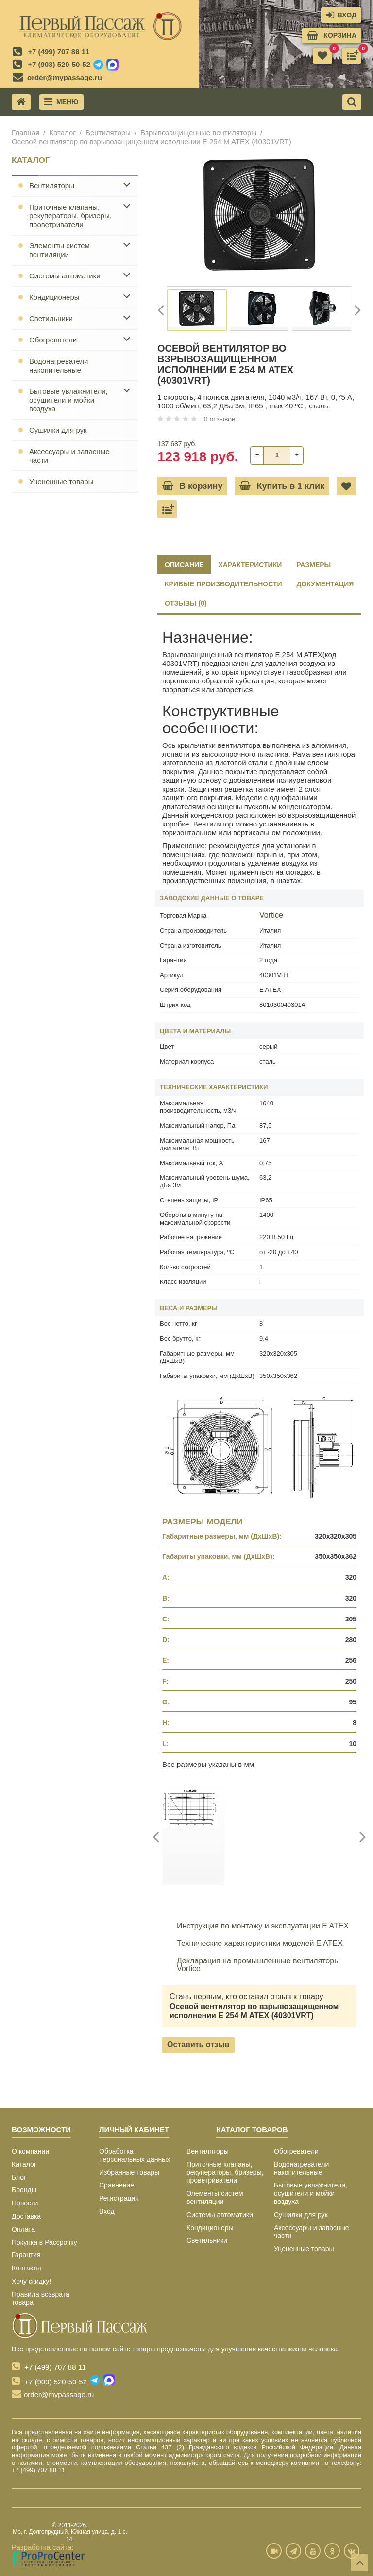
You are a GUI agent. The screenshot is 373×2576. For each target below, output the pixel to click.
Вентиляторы (108, 133)
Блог (19, 2177)
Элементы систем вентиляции (59, 250)
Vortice (271, 915)
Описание (184, 564)
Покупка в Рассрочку (44, 2242)
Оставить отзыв (198, 2045)
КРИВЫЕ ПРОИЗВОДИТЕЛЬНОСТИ (223, 584)
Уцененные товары (61, 481)
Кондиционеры (54, 297)
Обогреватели (53, 340)
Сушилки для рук (58, 430)
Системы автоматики (65, 276)
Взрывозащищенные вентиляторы (198, 133)
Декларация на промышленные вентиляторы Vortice (251, 1965)
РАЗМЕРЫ (313, 564)
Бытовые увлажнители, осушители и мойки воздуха (68, 400)
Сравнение (116, 2185)
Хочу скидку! (31, 2281)
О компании (30, 2151)
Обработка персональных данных (134, 2155)
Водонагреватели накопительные (58, 365)
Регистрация (119, 2198)
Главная (25, 133)
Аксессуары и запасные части (69, 455)
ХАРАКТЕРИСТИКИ (250, 564)
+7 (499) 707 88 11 (58, 52)
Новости (25, 2203)
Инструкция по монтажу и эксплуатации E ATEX (255, 1926)
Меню (61, 102)
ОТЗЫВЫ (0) (186, 603)
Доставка (26, 2216)
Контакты (26, 2268)
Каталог (62, 133)
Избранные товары (129, 2172)
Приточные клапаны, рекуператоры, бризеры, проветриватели (70, 215)
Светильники (51, 318)
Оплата (23, 2229)
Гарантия (26, 2255)
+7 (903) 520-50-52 (59, 64)
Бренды (24, 2190)
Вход (107, 2211)
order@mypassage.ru (64, 77)
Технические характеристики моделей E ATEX (252, 1943)
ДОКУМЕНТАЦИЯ (325, 584)
